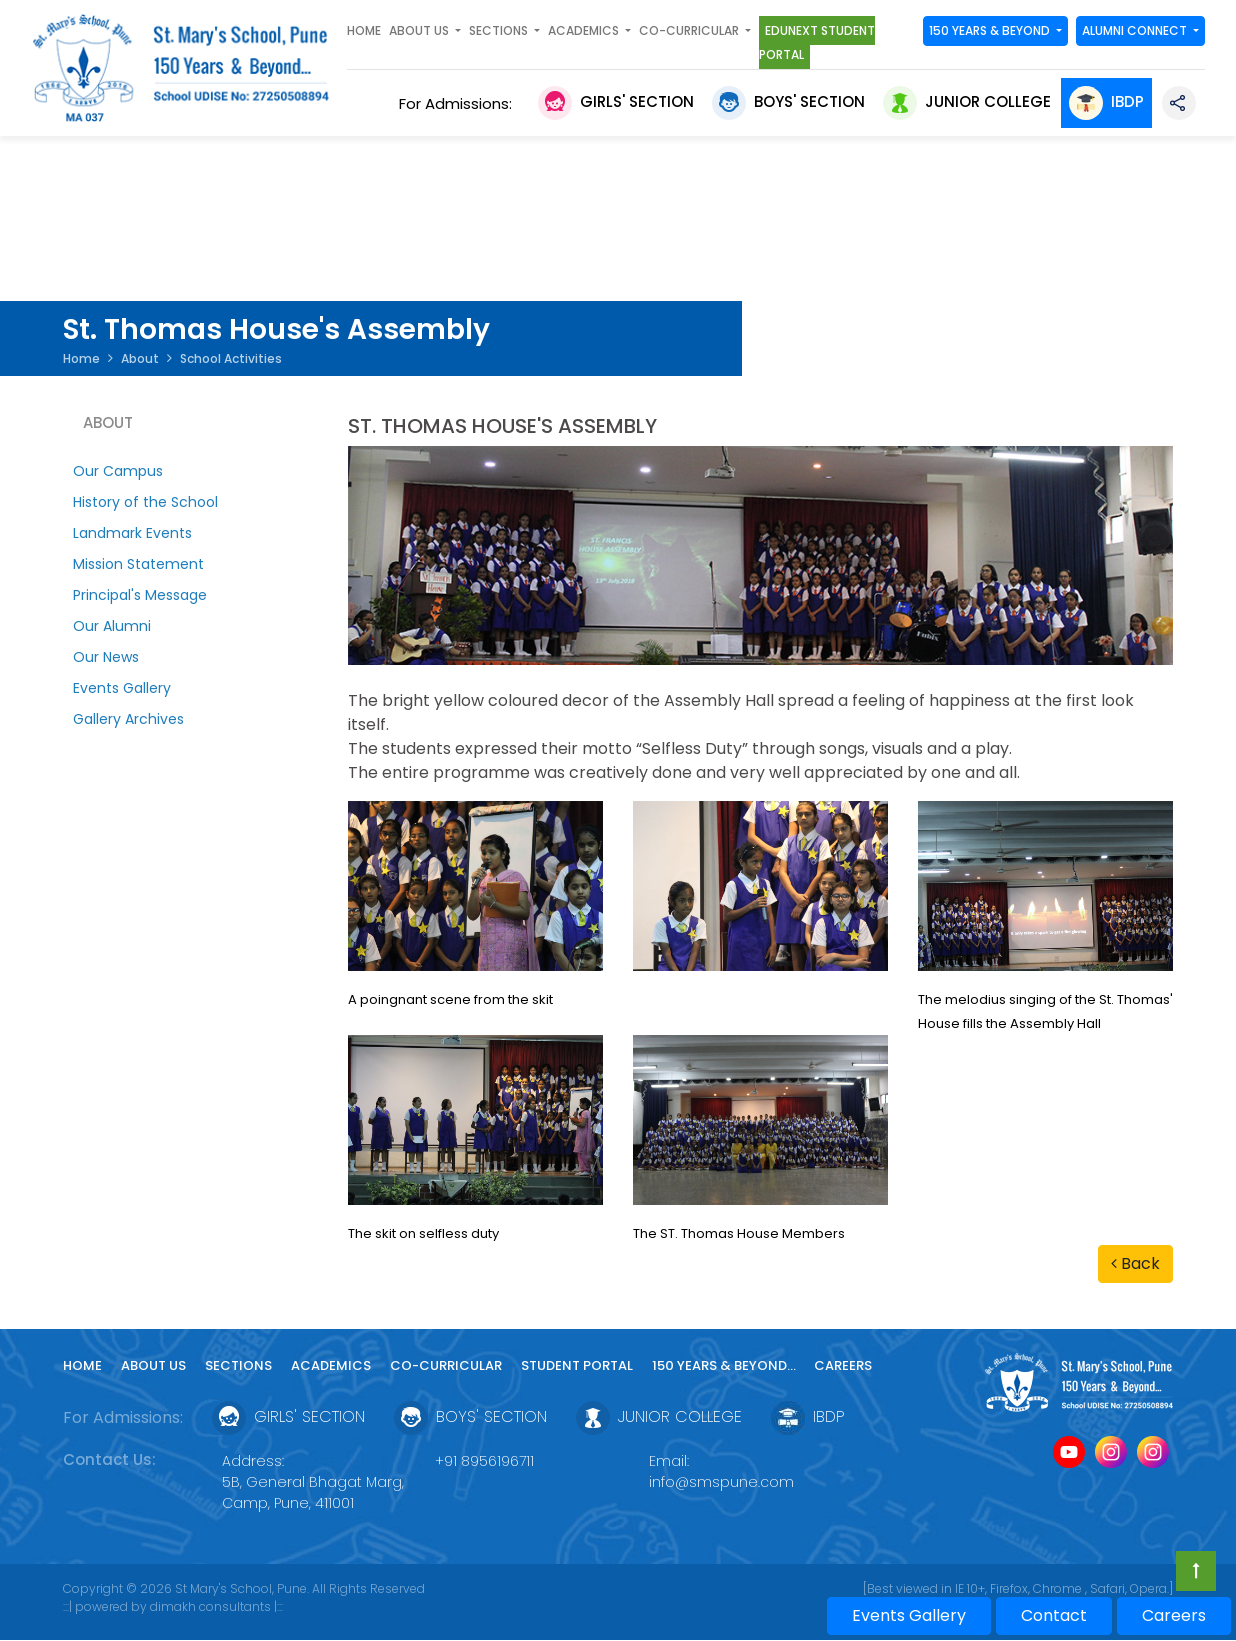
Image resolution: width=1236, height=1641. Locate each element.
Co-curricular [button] (690, 30)
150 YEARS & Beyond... (725, 1365)
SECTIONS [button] (500, 30)
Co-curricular (446, 1365)
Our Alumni (112, 626)
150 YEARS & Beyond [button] (991, 30)
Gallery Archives (128, 719)
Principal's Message (140, 595)
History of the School (145, 502)
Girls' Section (616, 101)
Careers (843, 1365)
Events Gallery (122, 688)
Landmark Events (132, 533)
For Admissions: (459, 103)
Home (364, 30)
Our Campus (118, 471)
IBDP (1106, 101)
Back (1135, 1263)
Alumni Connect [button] (1136, 30)
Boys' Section (788, 101)
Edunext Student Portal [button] (817, 42)
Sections (238, 1365)
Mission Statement (138, 564)
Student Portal (577, 1365)
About (140, 358)
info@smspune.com (721, 1482)
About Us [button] (420, 30)
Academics (331, 1365)
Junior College (967, 101)
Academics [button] (585, 30)
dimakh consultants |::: (216, 1606)
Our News (106, 657)
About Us (153, 1365)
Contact (1054, 1615)
